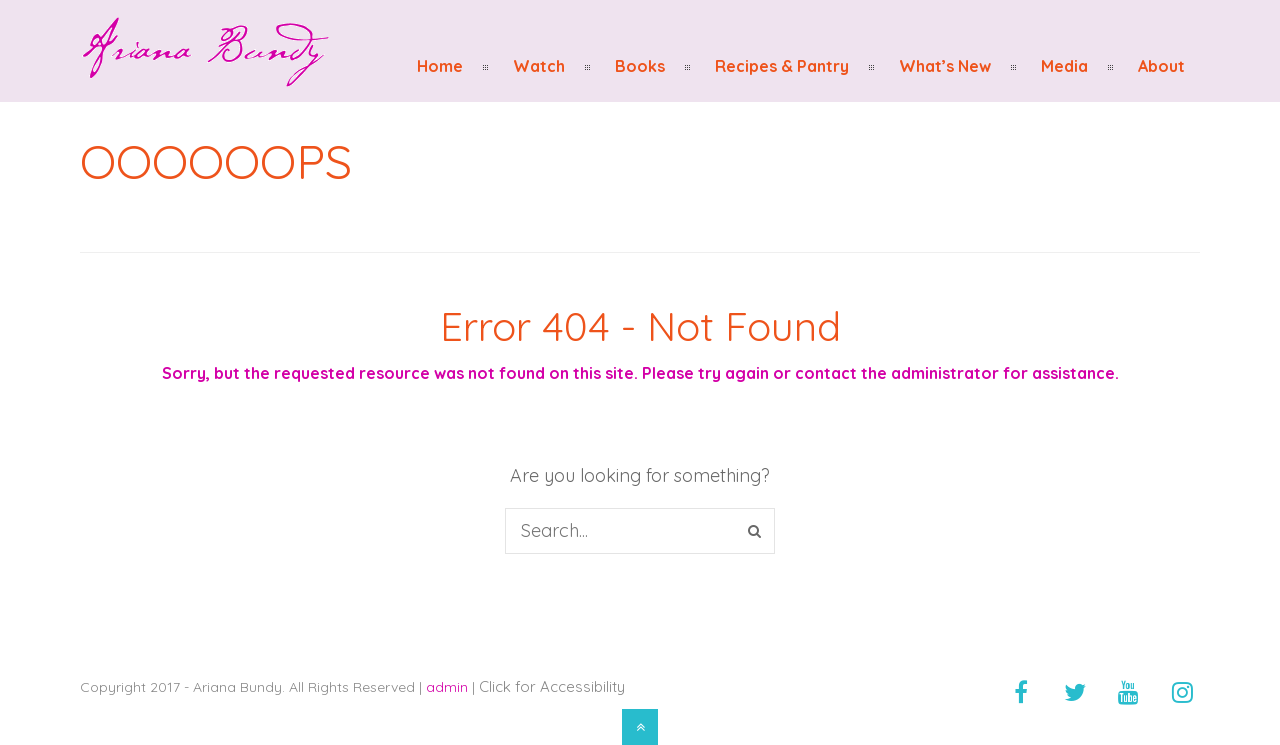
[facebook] (1021, 692)
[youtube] (1129, 692)
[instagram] (1183, 692)
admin (447, 687)
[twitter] (1075, 692)
